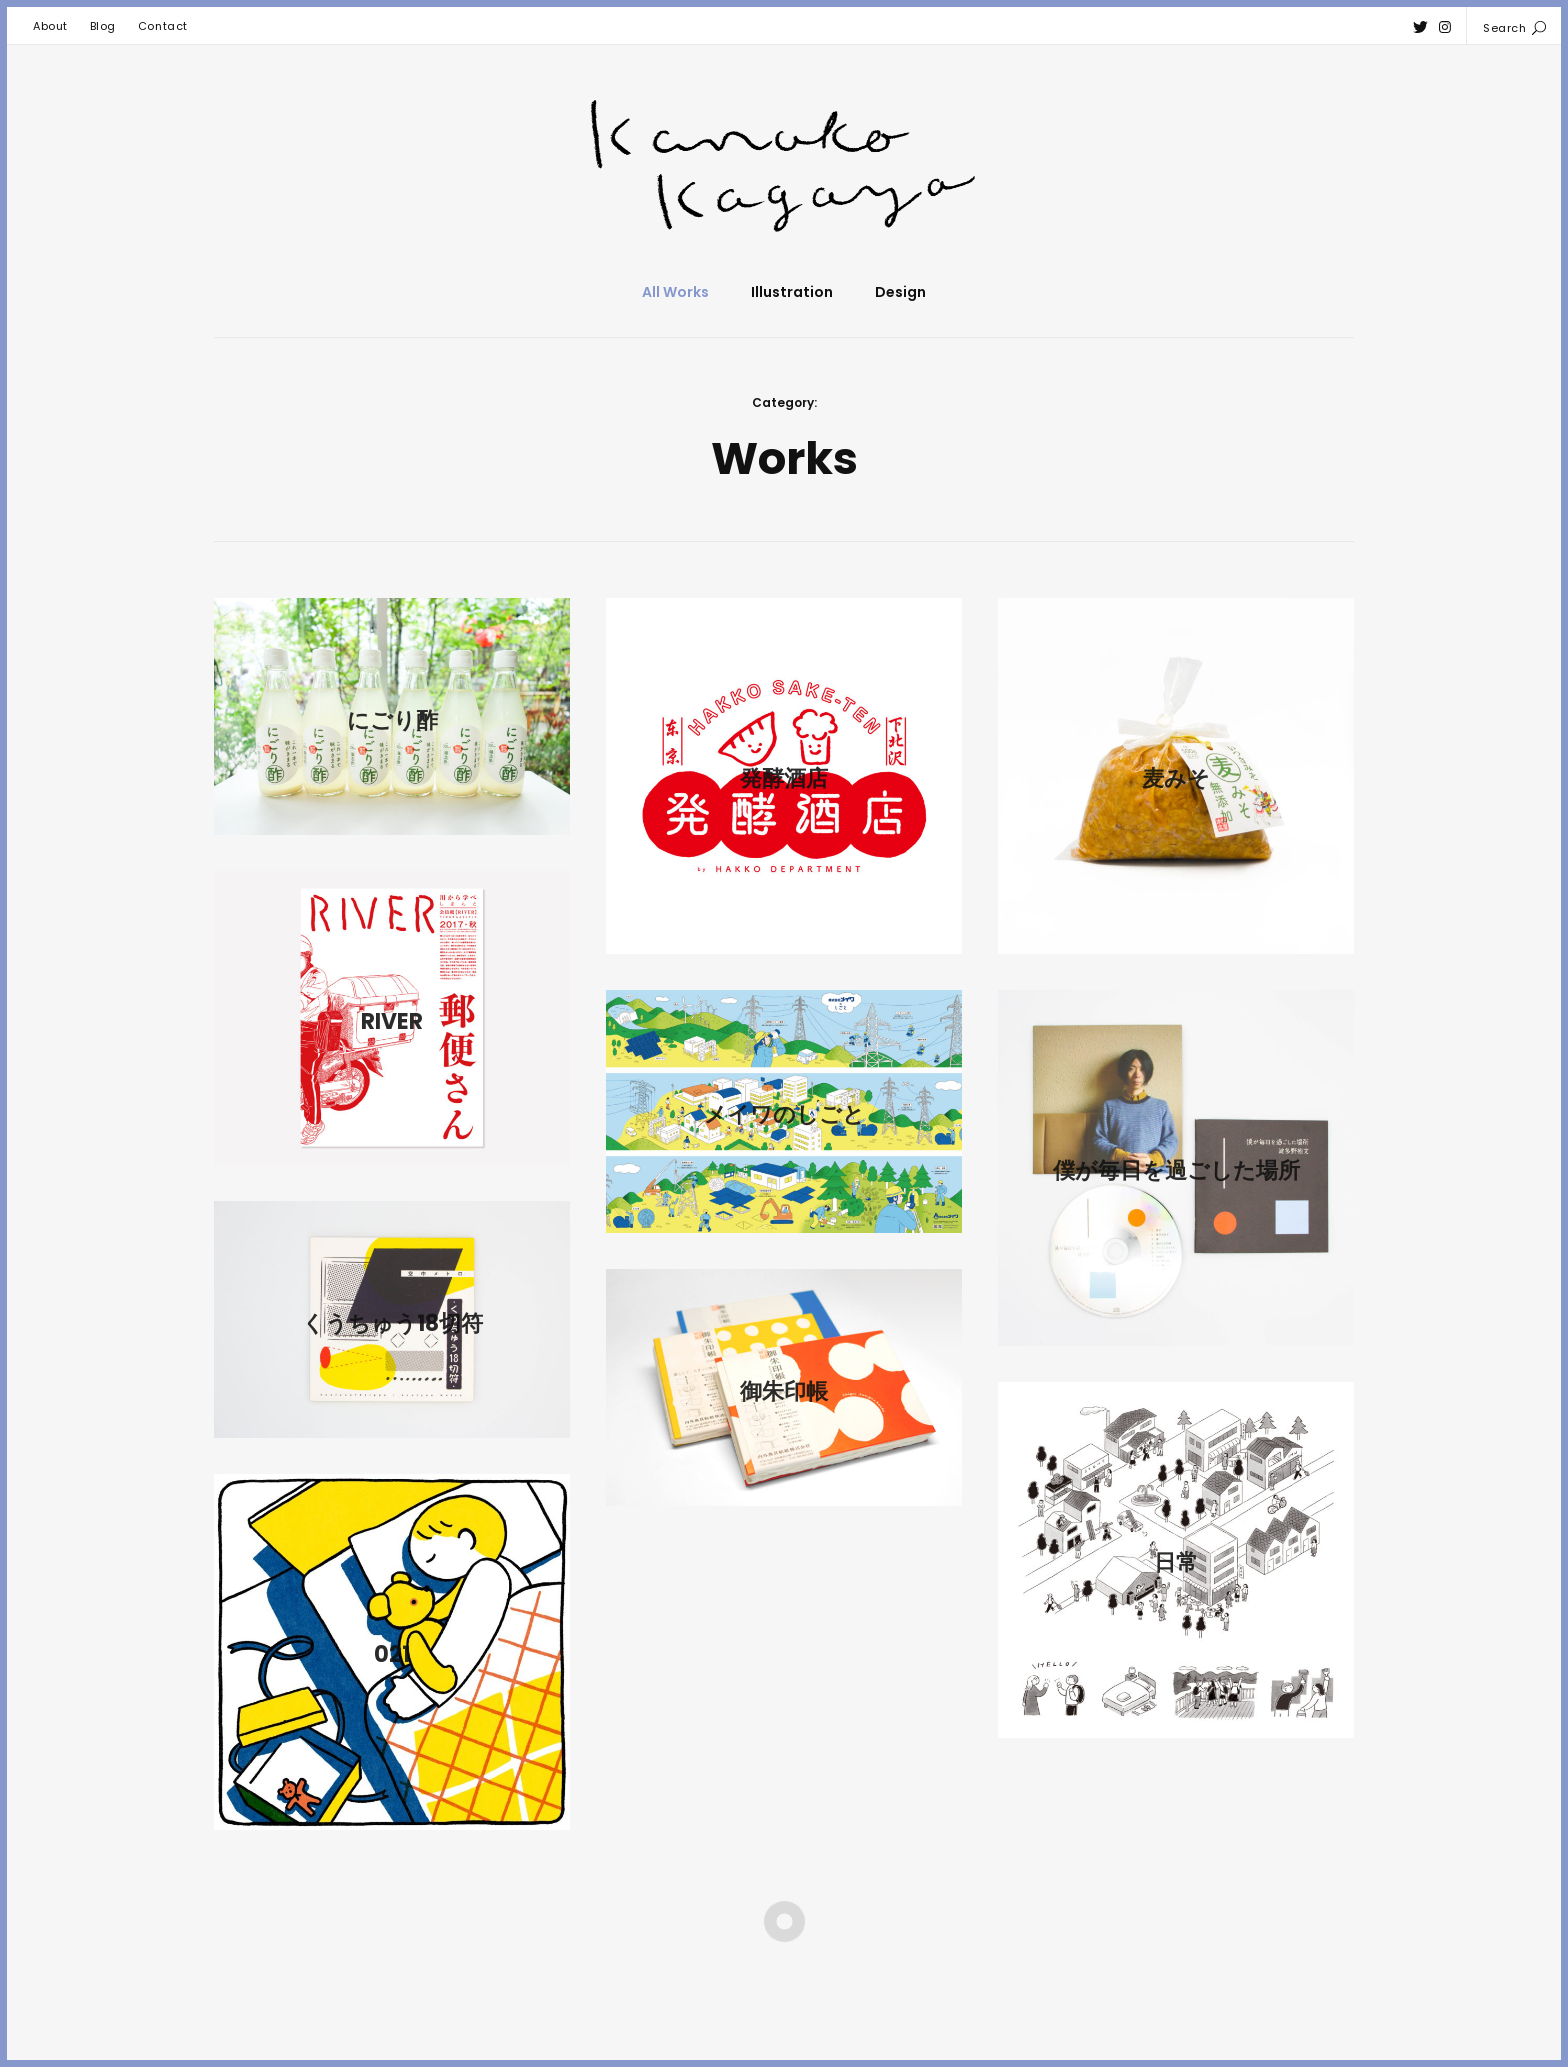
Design (900, 292)
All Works (675, 292)
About (50, 26)
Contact (163, 26)
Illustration (792, 292)
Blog (103, 26)
